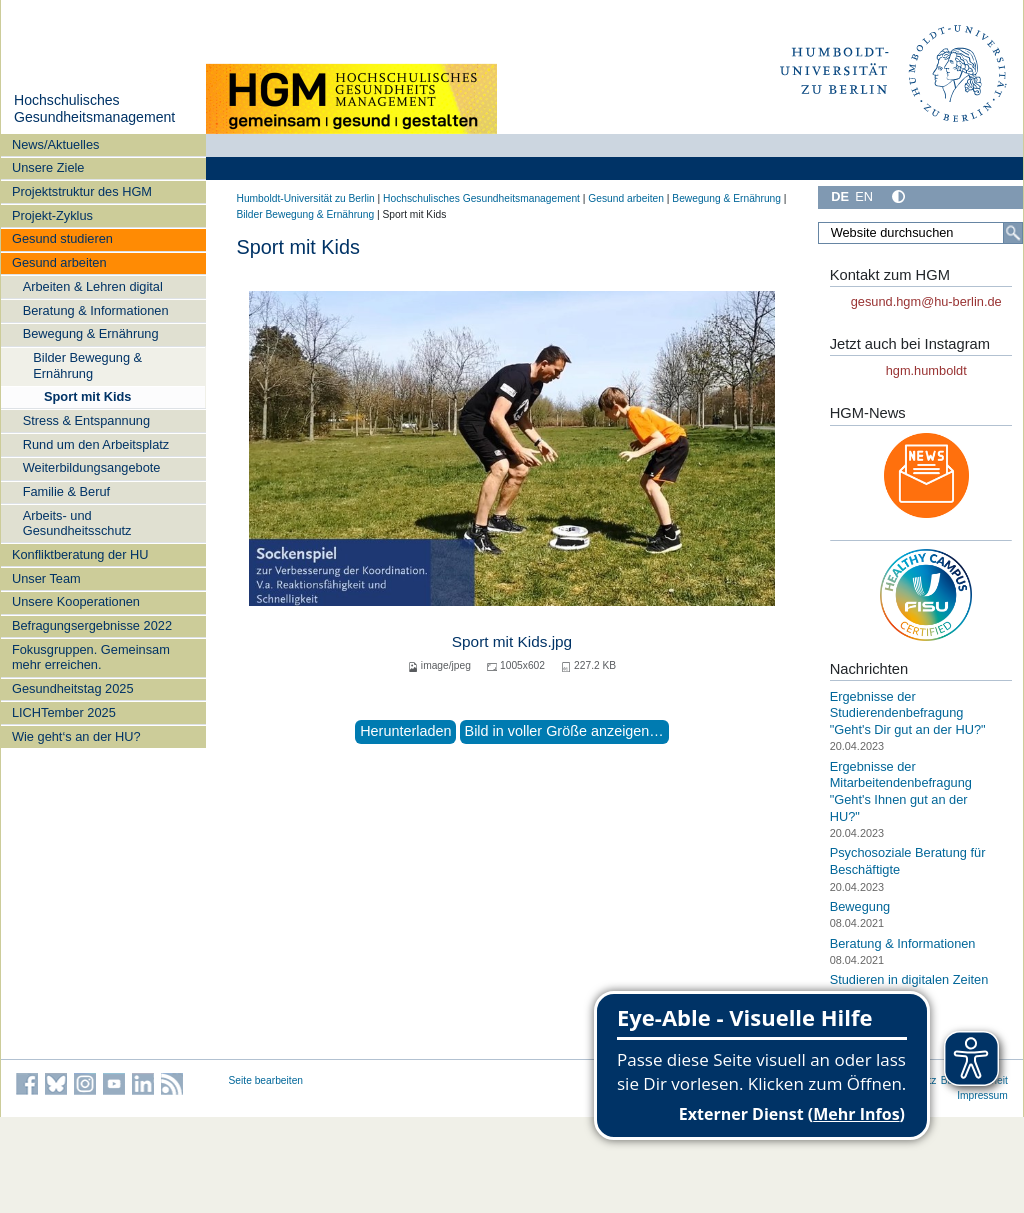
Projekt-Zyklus (52, 215)
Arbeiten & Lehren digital (93, 286)
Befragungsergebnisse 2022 (92, 625)
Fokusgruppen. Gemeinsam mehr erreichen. (91, 657)
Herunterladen (405, 731)
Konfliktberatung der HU (80, 554)
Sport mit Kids (87, 396)
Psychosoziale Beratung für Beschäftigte (908, 861)
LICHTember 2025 (64, 712)
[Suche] (1013, 233)
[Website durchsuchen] (920, 233)
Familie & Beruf (66, 491)
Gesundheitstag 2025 (73, 688)
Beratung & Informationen (96, 310)
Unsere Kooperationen (76, 601)
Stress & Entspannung (86, 420)
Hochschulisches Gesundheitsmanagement (94, 109)
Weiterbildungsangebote (92, 467)
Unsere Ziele (48, 167)
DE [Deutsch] (840, 196)
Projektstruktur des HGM (82, 191)
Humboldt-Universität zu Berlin (306, 198)
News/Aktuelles (55, 144)
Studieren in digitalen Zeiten (909, 979)
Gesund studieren (62, 238)
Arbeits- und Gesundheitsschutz (77, 523)
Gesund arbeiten (59, 262)
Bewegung (860, 906)
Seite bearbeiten (266, 1080)
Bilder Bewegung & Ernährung (87, 365)
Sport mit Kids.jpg (512, 641)
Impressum (982, 1095)
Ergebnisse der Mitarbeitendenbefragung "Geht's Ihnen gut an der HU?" (901, 791)
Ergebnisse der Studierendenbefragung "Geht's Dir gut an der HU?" (908, 713)
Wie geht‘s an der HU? (76, 736)
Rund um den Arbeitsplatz (96, 444)
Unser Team (46, 578)
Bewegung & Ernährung (91, 333)
